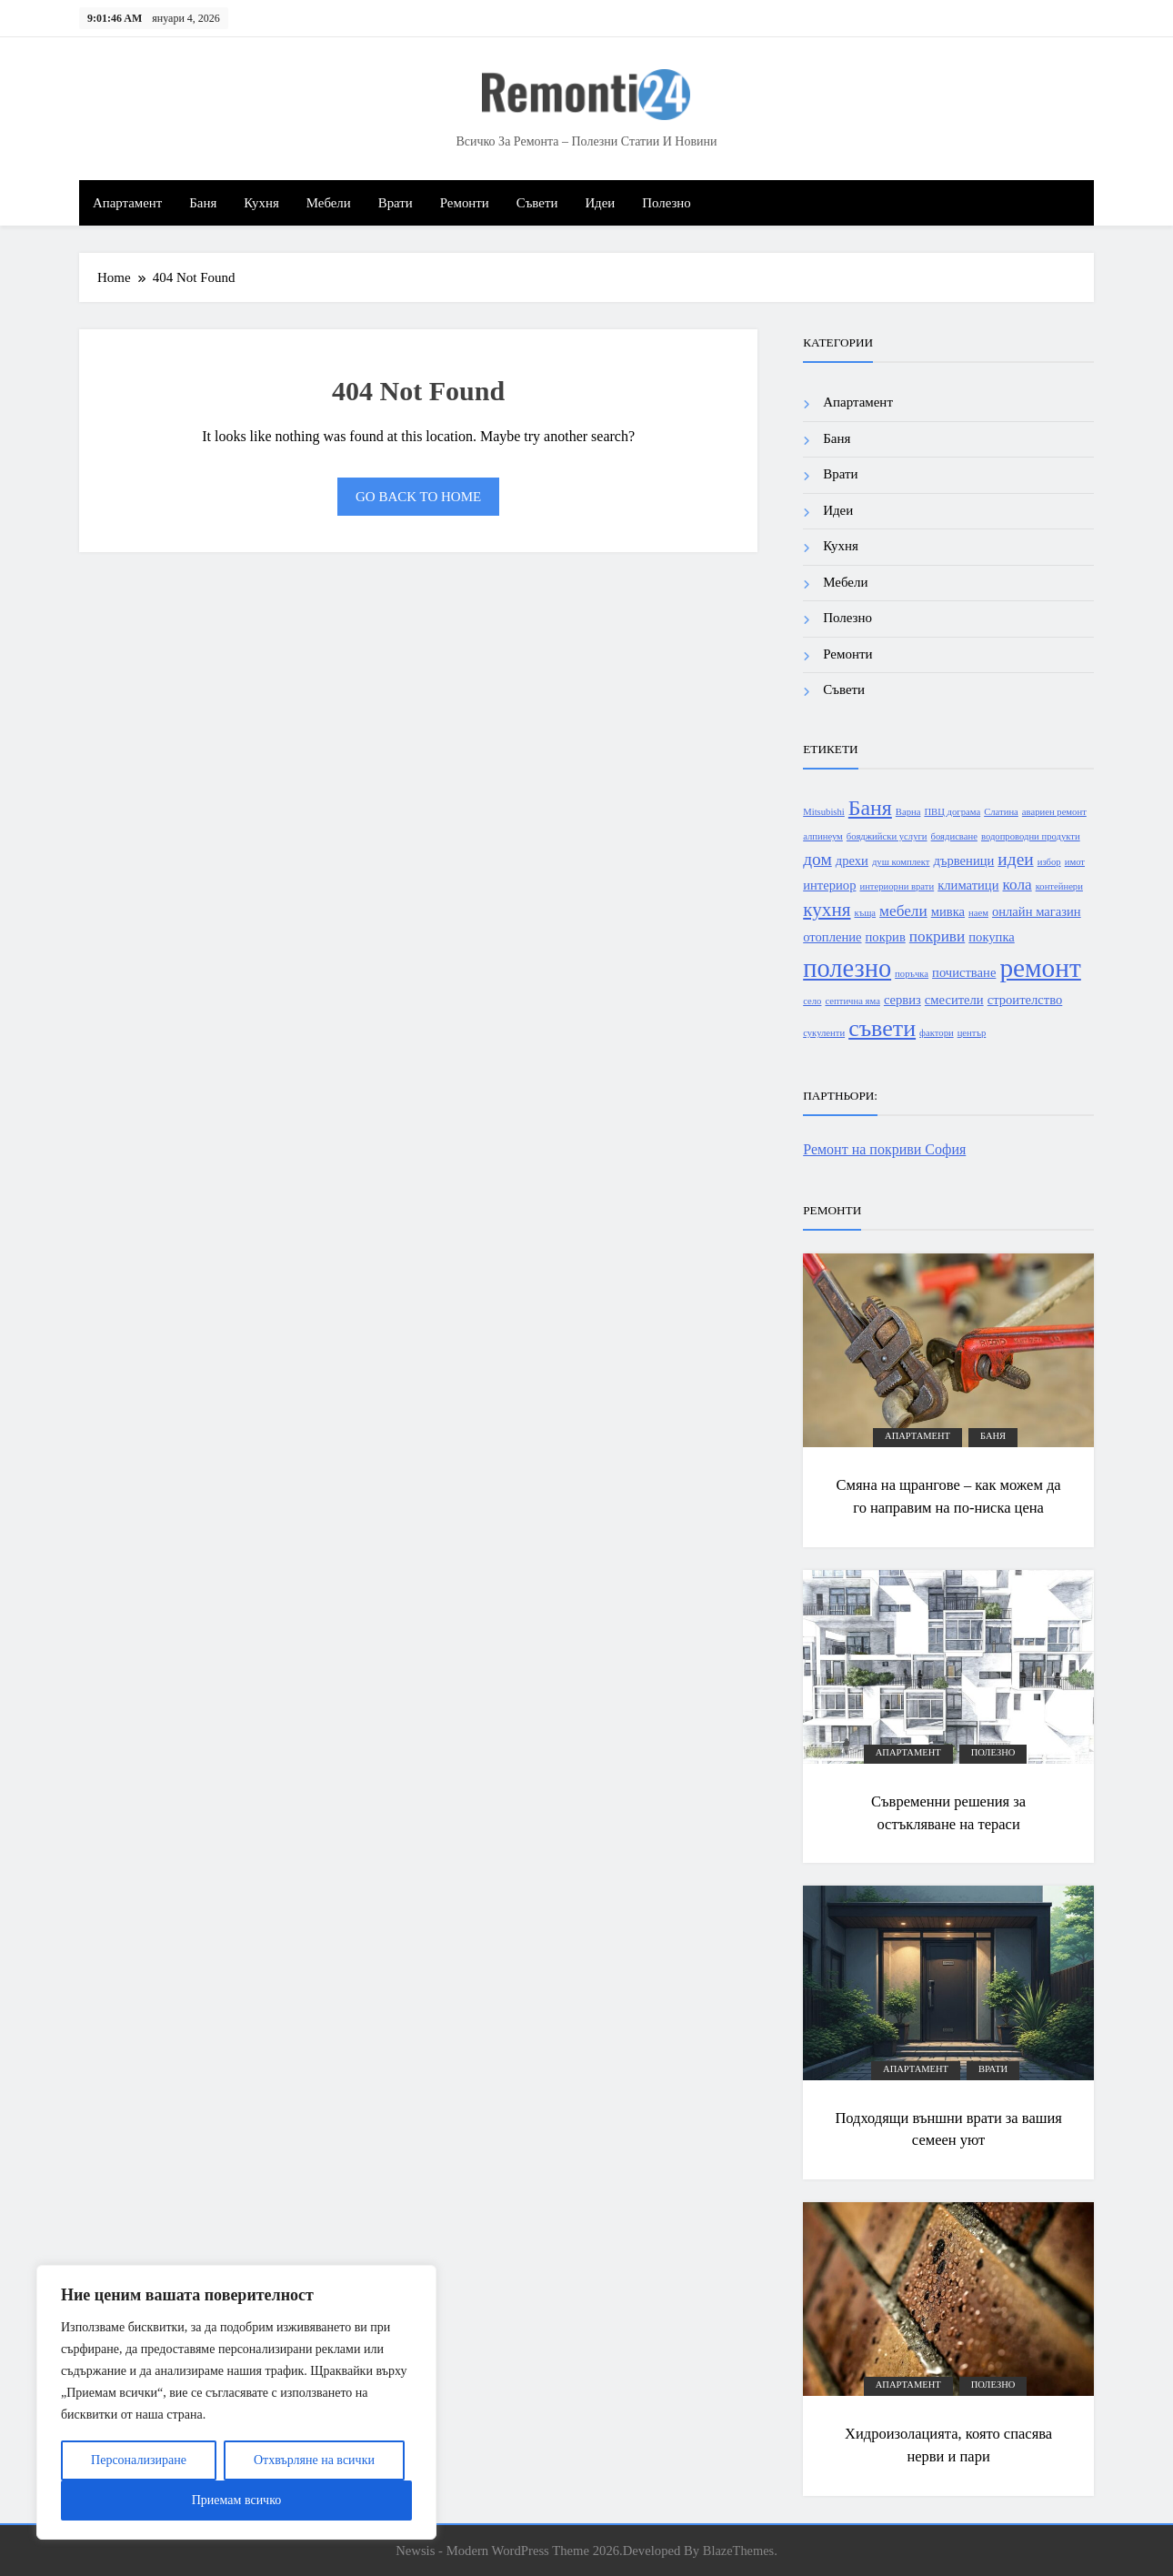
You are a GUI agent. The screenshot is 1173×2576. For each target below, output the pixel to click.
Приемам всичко (237, 2500)
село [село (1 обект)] (812, 1001)
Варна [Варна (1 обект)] (908, 812)
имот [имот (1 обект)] (1075, 862)
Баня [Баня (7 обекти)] (870, 808)
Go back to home (418, 496)
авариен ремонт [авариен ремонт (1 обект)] (1054, 812)
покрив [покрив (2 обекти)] (886, 937)
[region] (236, 2402)
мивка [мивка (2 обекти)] (948, 911)
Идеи (600, 203)
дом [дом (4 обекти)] (817, 859)
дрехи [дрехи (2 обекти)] (852, 860)
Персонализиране (138, 2460)
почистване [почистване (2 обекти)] (964, 972)
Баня (202, 203)
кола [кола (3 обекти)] (1017, 884)
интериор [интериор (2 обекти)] (829, 885)
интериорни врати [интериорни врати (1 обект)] (896, 886)
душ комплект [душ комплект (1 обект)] (901, 862)
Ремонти (464, 203)
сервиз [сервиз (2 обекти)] (902, 999)
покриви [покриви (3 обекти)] (937, 936)
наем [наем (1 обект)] (978, 913)
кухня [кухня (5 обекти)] (826, 910)
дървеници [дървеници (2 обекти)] (963, 860)
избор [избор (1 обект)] (1049, 862)
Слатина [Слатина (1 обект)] (1001, 812)
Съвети (537, 203)
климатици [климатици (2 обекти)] (967, 885)
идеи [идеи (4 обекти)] (1015, 859)
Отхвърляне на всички (314, 2460)
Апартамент (127, 203)
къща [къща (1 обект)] (865, 913)
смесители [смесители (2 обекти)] (954, 999)
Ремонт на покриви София (884, 1149)
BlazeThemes (738, 2550)
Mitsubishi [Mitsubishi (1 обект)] (824, 812)
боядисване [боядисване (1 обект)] (954, 836)
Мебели (328, 203)
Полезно (666, 203)
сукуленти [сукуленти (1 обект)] (824, 1033)
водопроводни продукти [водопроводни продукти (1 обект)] (1030, 836)
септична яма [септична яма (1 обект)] (852, 1001)
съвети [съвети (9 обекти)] (882, 1028)
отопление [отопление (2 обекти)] (832, 937)
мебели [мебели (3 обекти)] (903, 911)
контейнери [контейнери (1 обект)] (1059, 886)
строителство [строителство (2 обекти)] (1025, 999)
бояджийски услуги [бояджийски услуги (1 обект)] (887, 836)
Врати (395, 203)
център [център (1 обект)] (972, 1033)
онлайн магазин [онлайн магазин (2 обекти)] (1036, 911)
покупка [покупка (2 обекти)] (991, 937)
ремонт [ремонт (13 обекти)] (1039, 967)
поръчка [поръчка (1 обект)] (911, 974)
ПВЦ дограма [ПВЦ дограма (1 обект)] (952, 812)
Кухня (261, 203)
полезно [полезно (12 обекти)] (847, 968)
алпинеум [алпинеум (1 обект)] (823, 836)
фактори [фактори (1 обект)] (936, 1033)
